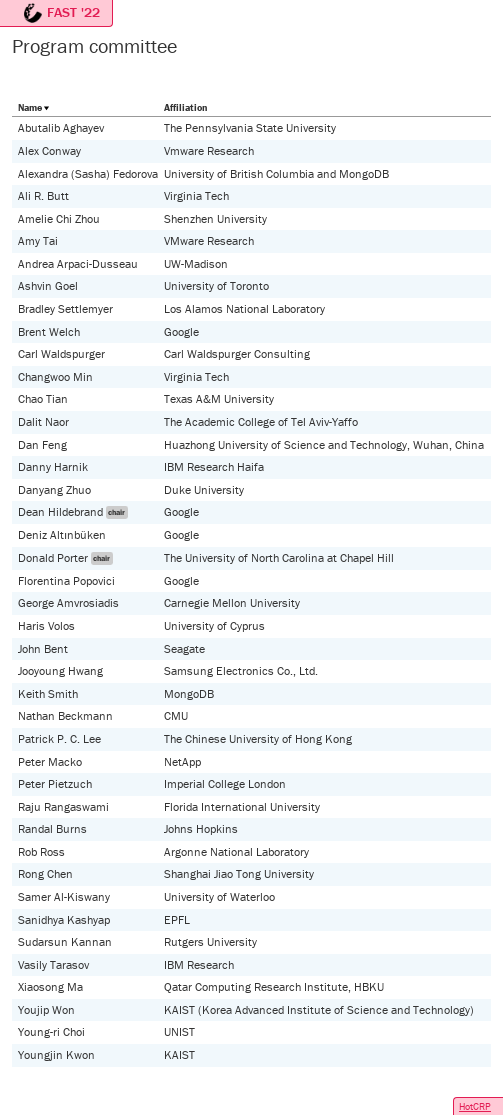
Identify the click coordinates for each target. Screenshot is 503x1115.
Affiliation (185, 107)
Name (30, 107)
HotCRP (475, 1106)
